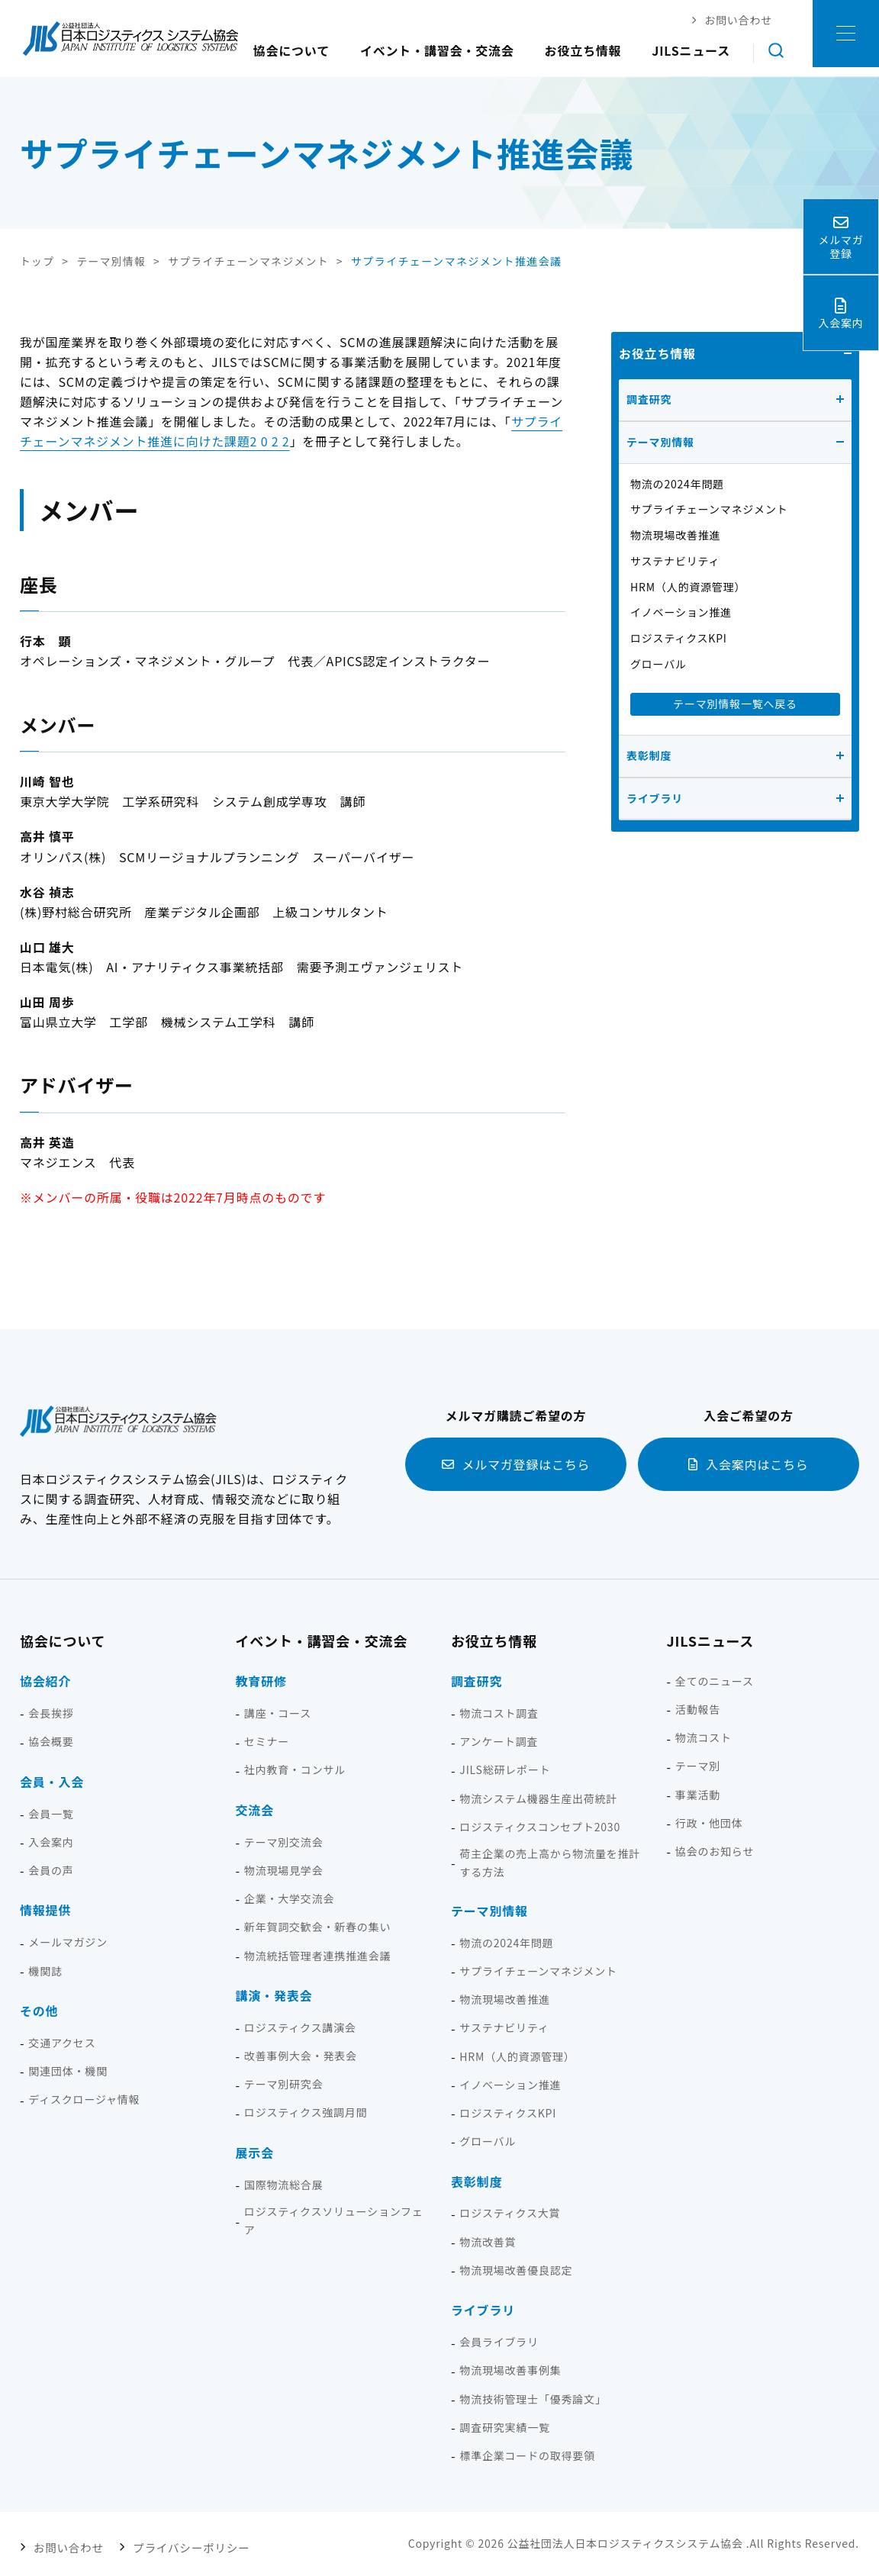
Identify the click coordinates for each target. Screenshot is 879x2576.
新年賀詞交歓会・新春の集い (317, 1926)
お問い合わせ (67, 2543)
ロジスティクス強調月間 (306, 2112)
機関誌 (45, 1970)
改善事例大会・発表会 (300, 2054)
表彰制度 (648, 754)
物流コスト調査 (499, 1712)
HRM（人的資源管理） (687, 586)
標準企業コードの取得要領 (527, 2454)
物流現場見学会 (284, 1869)
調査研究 (648, 398)
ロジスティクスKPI (678, 638)
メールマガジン (68, 1942)
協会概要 (50, 1741)
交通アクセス (61, 2042)
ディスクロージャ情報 (84, 2099)
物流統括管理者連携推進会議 (317, 1955)
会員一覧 (50, 1813)
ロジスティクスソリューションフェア (333, 2220)
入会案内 (50, 1841)
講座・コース (277, 1712)
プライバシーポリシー (182, 2543)
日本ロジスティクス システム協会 (130, 38)
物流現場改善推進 (675, 534)
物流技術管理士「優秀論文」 (532, 2398)
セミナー (266, 1741)
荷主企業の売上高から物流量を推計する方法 (549, 1862)
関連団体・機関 (68, 2070)
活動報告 (697, 1708)
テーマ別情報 (660, 441)
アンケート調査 (498, 1741)
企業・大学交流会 (289, 1897)
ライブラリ (654, 797)
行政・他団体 (709, 1822)
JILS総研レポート (504, 1769)
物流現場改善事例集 (510, 2370)
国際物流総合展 (284, 2183)
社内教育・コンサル (295, 1769)
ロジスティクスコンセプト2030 (539, 1826)
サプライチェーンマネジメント (709, 509)
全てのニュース (714, 1680)
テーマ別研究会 (284, 2083)
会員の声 (50, 1869)
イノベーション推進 (681, 612)
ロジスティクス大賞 (509, 2212)
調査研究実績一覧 (504, 2426)
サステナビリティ (675, 560)
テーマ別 (697, 1765)
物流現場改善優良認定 (515, 2269)
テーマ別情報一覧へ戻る (735, 702)
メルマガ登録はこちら (526, 1463)
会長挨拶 (50, 1712)
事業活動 (697, 1794)
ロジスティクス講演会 (300, 2026)
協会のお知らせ (714, 1850)
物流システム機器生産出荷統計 (538, 1797)
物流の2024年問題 (677, 483)
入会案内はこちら (757, 1463)
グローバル (658, 663)
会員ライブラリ (499, 2341)
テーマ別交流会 (284, 1841)
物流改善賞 (487, 2241)
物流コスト (703, 1737)
